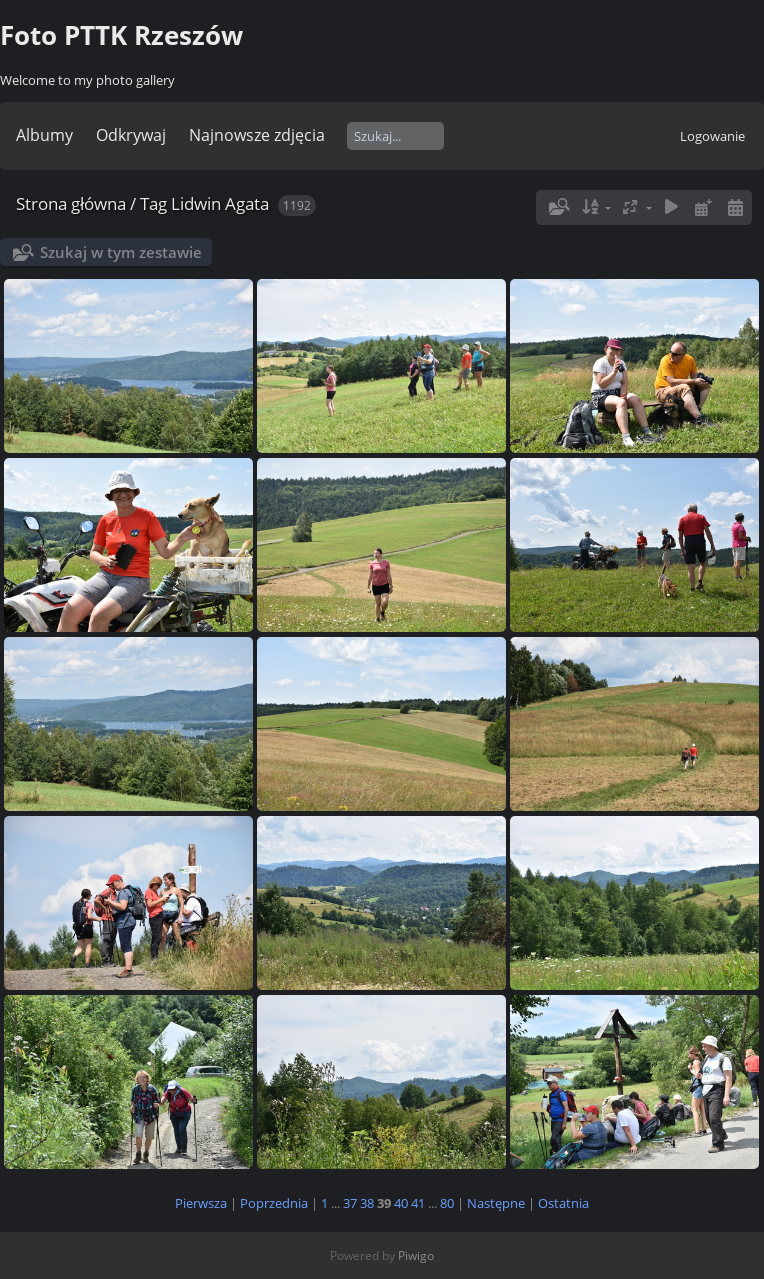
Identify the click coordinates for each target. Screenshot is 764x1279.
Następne (496, 1203)
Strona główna (71, 203)
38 (367, 1203)
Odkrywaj (131, 135)
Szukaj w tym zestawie (121, 252)
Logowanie (712, 136)
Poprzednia (274, 1203)
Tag (153, 203)
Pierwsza (201, 1203)
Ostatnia (563, 1203)
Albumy (44, 135)
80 (447, 1203)
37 (350, 1203)
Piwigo (416, 1255)
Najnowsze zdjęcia (257, 135)
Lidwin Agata (220, 203)
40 (401, 1203)
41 (418, 1203)
